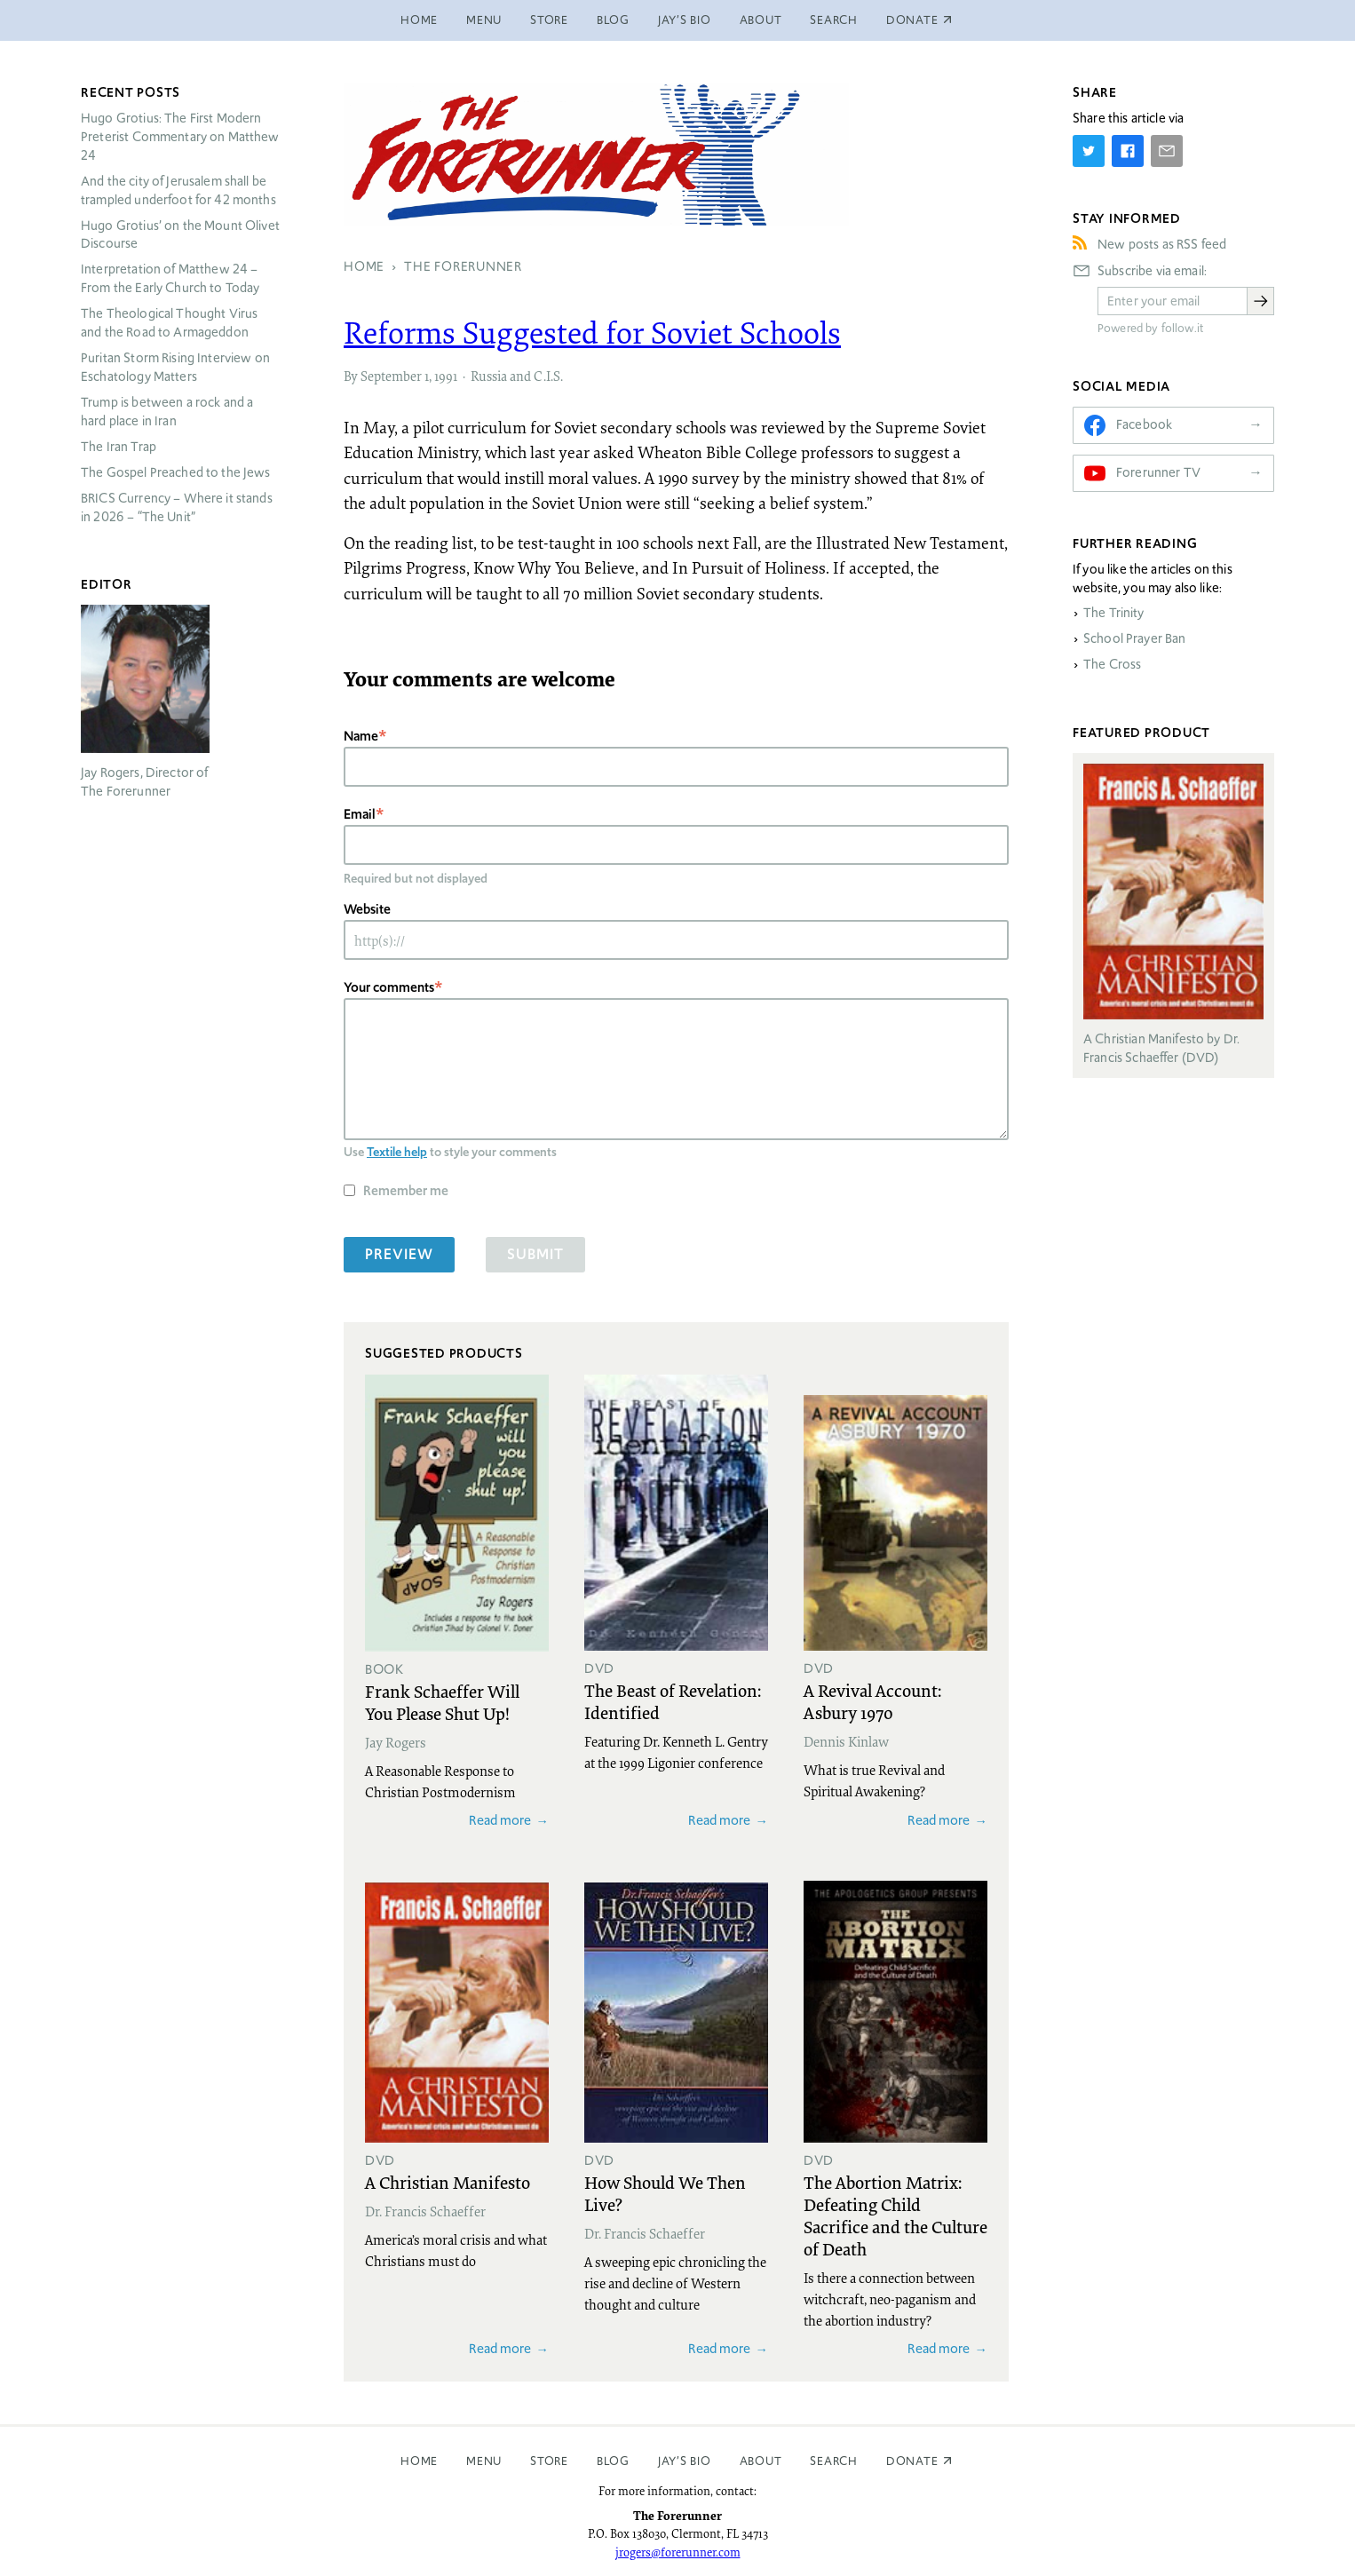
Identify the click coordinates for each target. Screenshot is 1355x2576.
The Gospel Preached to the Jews (176, 472)
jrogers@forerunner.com (678, 2552)
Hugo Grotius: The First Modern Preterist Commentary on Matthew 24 (180, 136)
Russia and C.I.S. (517, 375)
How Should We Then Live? (665, 2192)
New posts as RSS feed (1161, 244)
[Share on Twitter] (1089, 151)
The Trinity (1114, 613)
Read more (500, 1820)
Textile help (397, 1152)
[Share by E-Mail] (1167, 151)
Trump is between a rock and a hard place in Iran (167, 411)
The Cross (1112, 664)
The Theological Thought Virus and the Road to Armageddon (169, 323)
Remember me (405, 1190)
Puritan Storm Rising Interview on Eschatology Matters (175, 367)
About (761, 20)
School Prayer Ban (1134, 638)
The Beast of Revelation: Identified (672, 1701)
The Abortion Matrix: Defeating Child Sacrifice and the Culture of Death (895, 2215)
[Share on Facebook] (1128, 151)
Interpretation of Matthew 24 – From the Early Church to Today (170, 278)
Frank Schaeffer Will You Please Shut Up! (442, 1701)
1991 (445, 375)
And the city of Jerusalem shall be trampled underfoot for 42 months (178, 190)
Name (361, 735)
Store (549, 20)
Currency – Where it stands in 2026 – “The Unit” (177, 507)
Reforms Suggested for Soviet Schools (592, 332)
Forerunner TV (1158, 472)
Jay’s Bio (684, 20)
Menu (484, 20)
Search (834, 20)
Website (367, 909)
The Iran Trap (118, 447)
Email (360, 814)
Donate (912, 2461)
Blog (613, 20)
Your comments (389, 987)
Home (419, 20)
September (391, 375)
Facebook (1144, 424)
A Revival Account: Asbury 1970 (872, 1701)
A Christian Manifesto (447, 2181)
